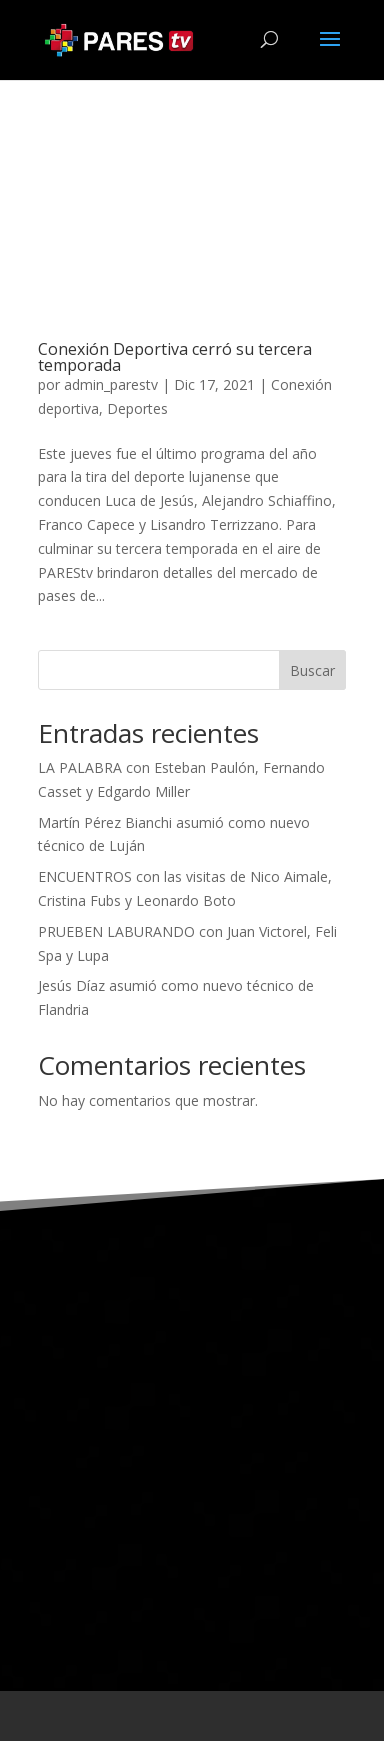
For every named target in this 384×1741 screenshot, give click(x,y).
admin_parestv (111, 384)
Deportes (137, 408)
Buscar (312, 670)
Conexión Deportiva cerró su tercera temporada (175, 357)
